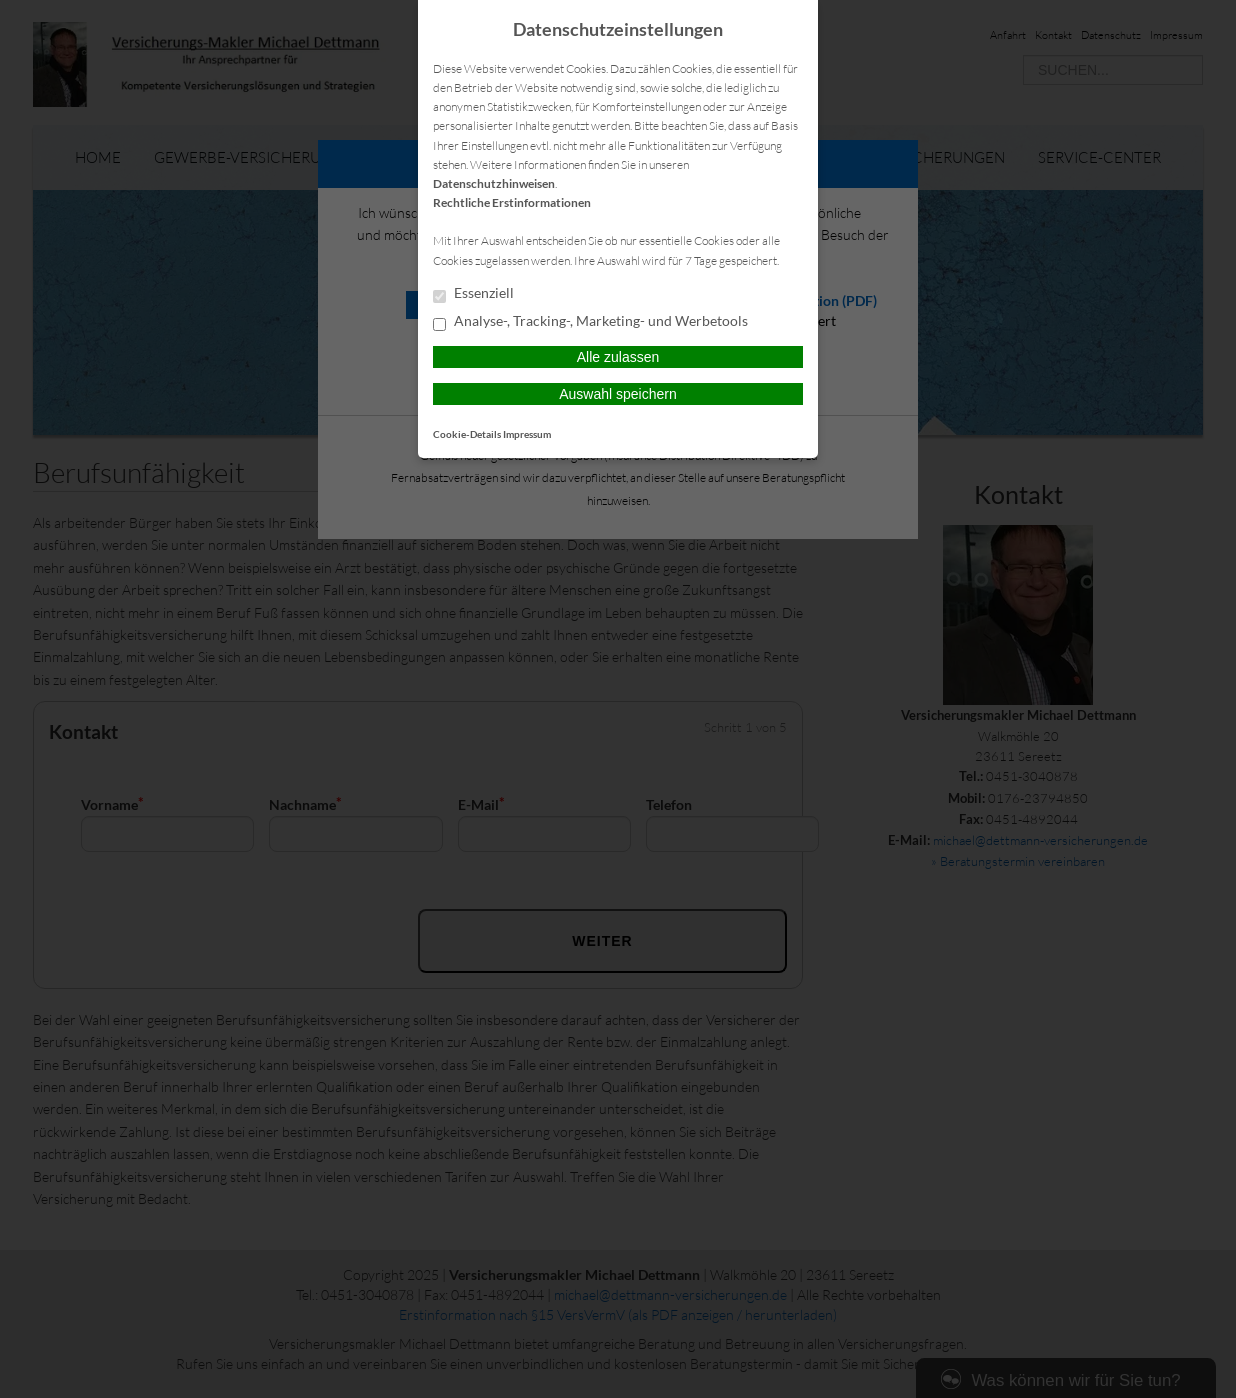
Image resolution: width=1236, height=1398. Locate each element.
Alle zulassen (618, 357)
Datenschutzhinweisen (494, 183)
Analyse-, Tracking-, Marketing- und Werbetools (590, 322)
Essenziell (473, 294)
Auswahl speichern (618, 394)
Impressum (527, 434)
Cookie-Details (467, 434)
